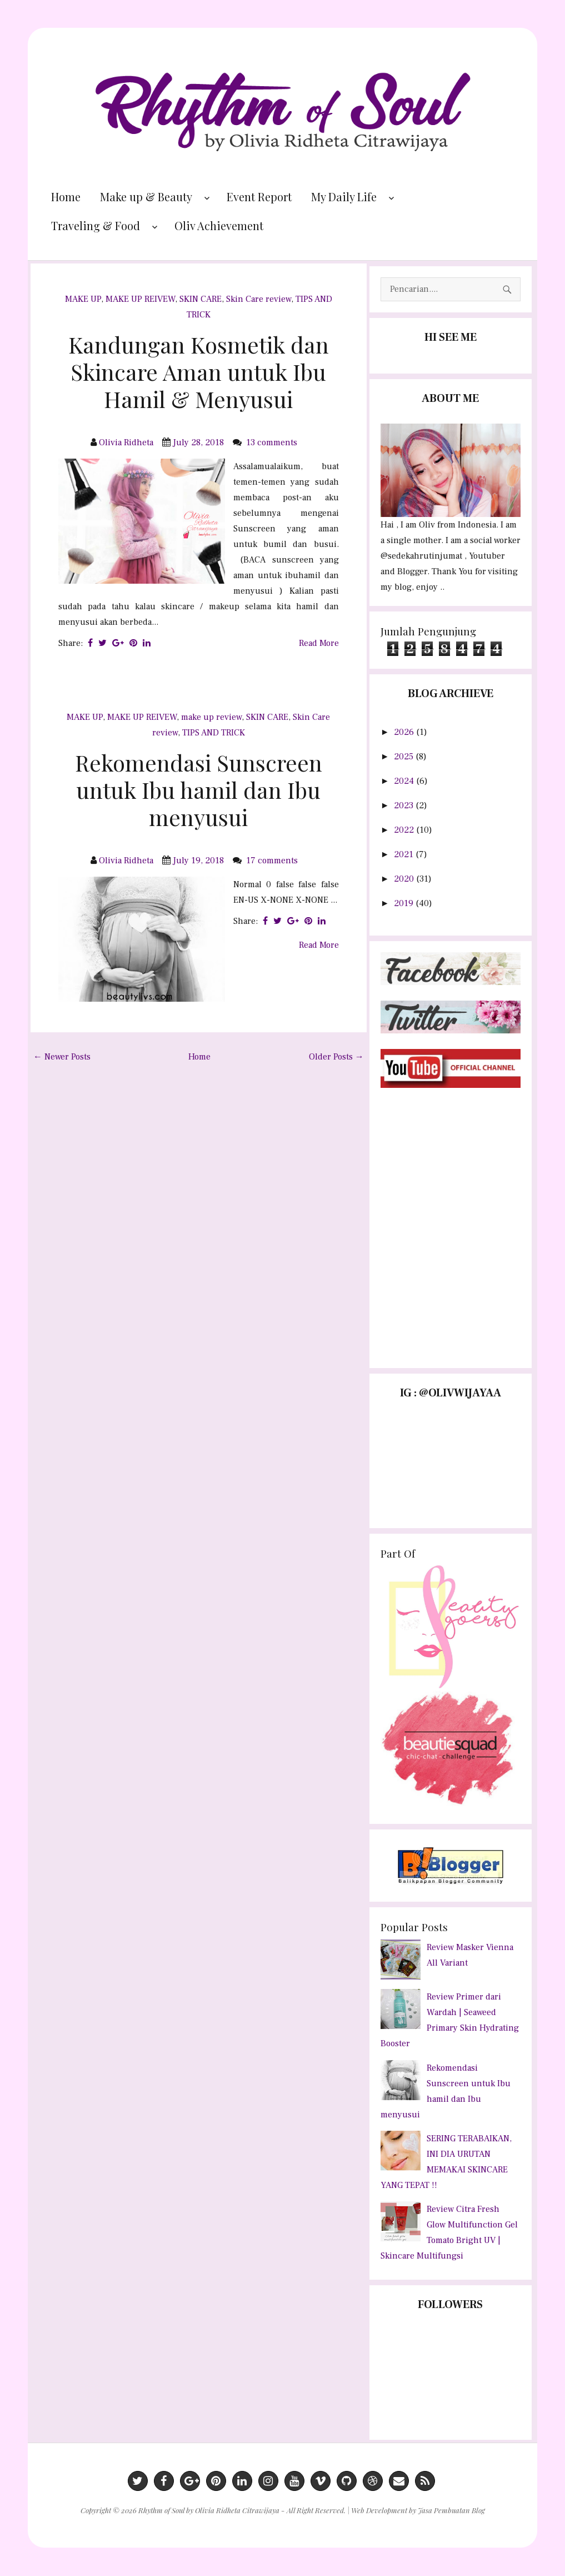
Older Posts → (336, 1056)
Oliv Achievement (218, 225)
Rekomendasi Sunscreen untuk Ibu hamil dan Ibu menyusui (198, 790)
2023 (405, 805)
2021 (405, 854)
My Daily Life (344, 196)
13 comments (272, 442)
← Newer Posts (62, 1056)
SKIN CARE (200, 299)
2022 (405, 830)
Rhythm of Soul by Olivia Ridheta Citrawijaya (208, 2510)
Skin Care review (258, 299)
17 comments (273, 860)
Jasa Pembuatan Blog (451, 2510)
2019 (405, 903)
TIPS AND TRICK (213, 732)
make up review (211, 717)
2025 (405, 756)
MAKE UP (83, 299)
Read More (319, 643)
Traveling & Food (95, 225)
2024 (405, 781)
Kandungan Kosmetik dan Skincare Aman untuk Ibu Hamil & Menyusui (198, 372)
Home (66, 196)
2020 (405, 878)
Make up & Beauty (146, 196)
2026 (405, 732)
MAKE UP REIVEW (140, 299)
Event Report (259, 196)
